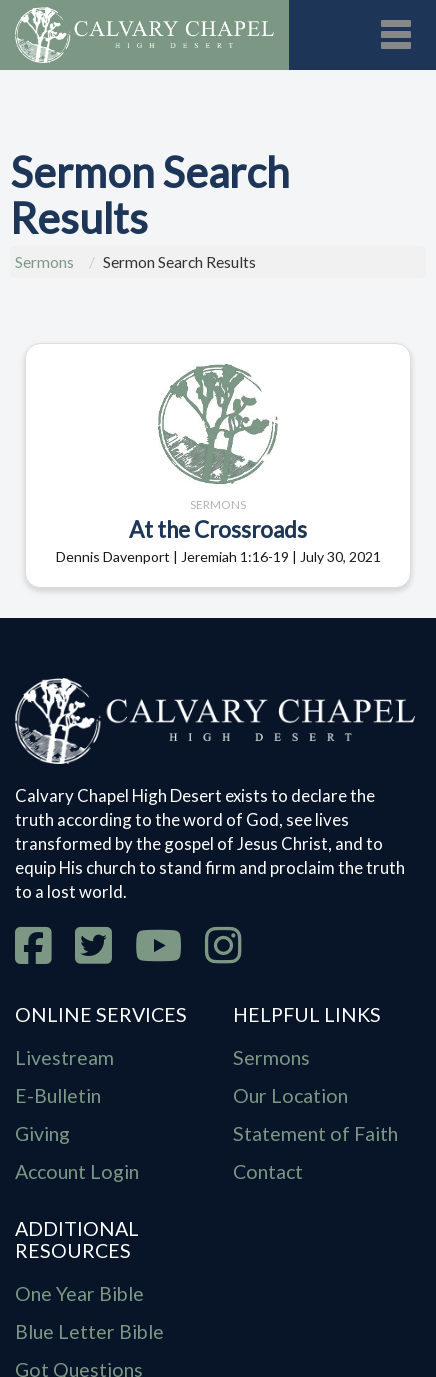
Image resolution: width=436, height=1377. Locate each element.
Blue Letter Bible (89, 1331)
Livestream (64, 1057)
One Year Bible (79, 1293)
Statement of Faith (315, 1133)
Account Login (77, 1171)
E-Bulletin (58, 1095)
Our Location (290, 1095)
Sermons (44, 262)
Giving (42, 1133)
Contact (268, 1171)
